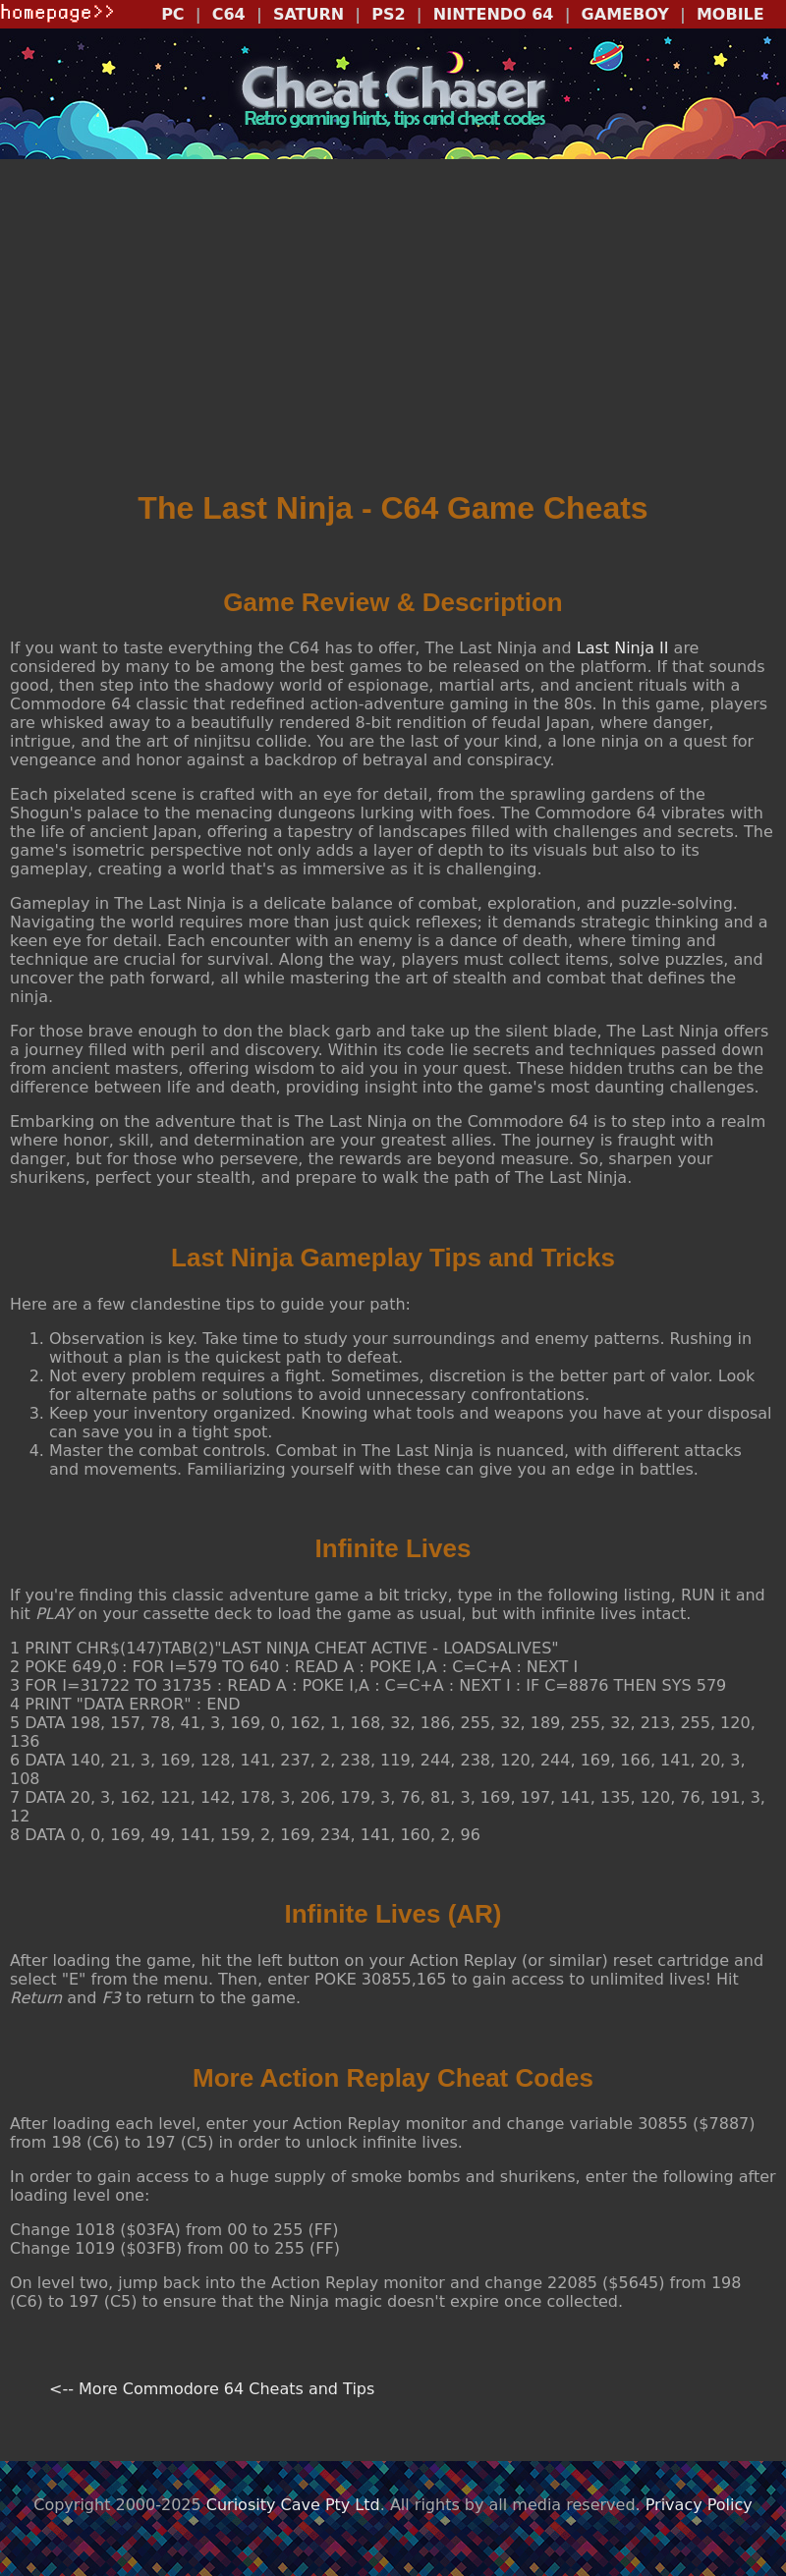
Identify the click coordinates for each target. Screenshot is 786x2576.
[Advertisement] (393, 331)
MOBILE (730, 14)
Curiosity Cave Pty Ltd (293, 2504)
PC (172, 14)
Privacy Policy (699, 2504)
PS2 (388, 14)
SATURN (308, 14)
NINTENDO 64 (493, 14)
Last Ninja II (623, 648)
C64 (229, 14)
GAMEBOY (625, 14)
